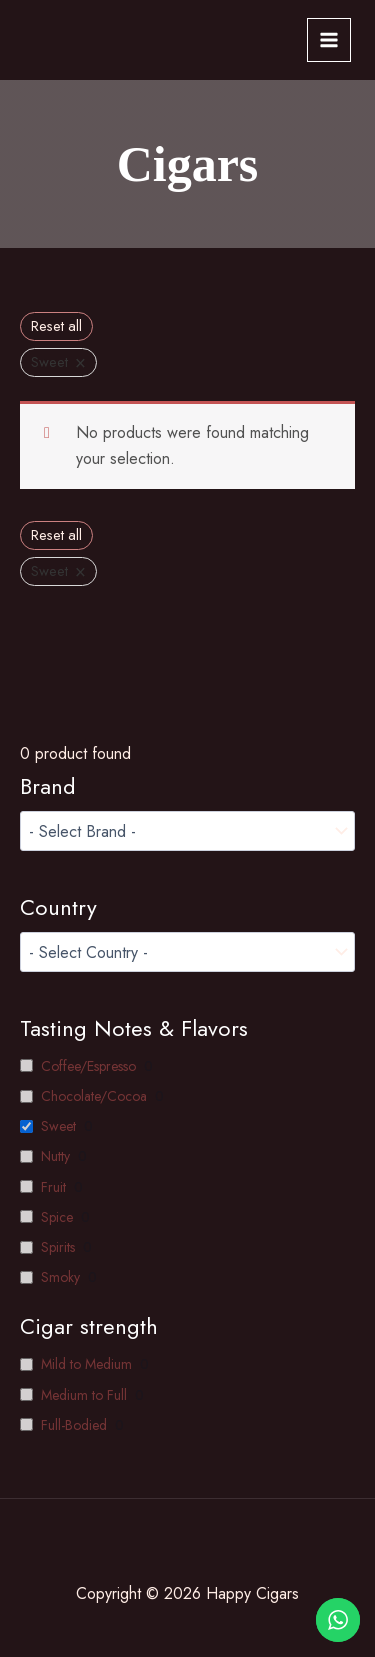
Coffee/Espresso (88, 1066)
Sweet (58, 1126)
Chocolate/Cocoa (94, 1096)
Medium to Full (84, 1395)
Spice (57, 1217)
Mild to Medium (86, 1364)
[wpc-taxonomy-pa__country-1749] (187, 952)
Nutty (55, 1156)
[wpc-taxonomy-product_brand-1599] (187, 831)
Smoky (60, 1277)
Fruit (53, 1187)
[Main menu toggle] (329, 40)
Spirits (58, 1247)
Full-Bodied (74, 1425)
